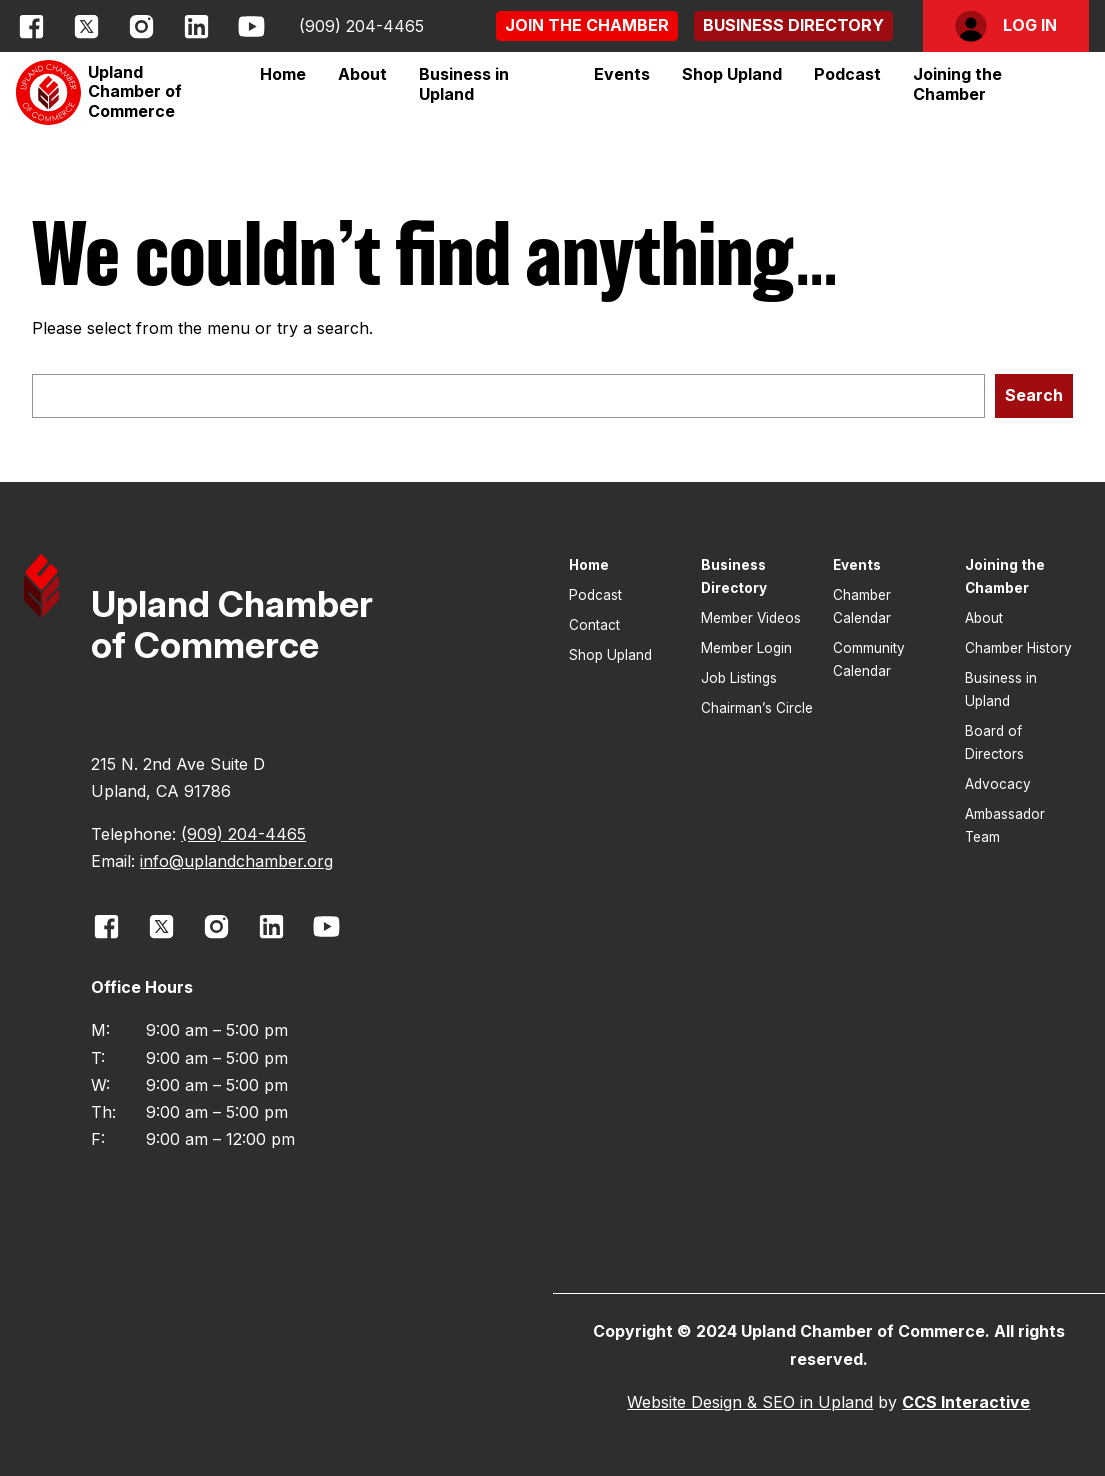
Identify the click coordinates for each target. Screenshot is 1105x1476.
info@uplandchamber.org (236, 861)
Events (622, 74)
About (362, 74)
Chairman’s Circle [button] (757, 708)
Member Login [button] (746, 648)
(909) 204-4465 (361, 26)
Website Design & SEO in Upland (750, 1402)
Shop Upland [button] (732, 74)
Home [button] (283, 74)
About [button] (984, 618)
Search (1034, 395)
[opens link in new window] (31, 26)
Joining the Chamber (957, 84)
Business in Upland (464, 84)
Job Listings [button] (739, 678)
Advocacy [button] (998, 784)
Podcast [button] (847, 74)
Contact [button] (594, 625)
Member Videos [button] (751, 618)
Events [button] (857, 565)
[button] (587, 25)
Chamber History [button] (1018, 648)
